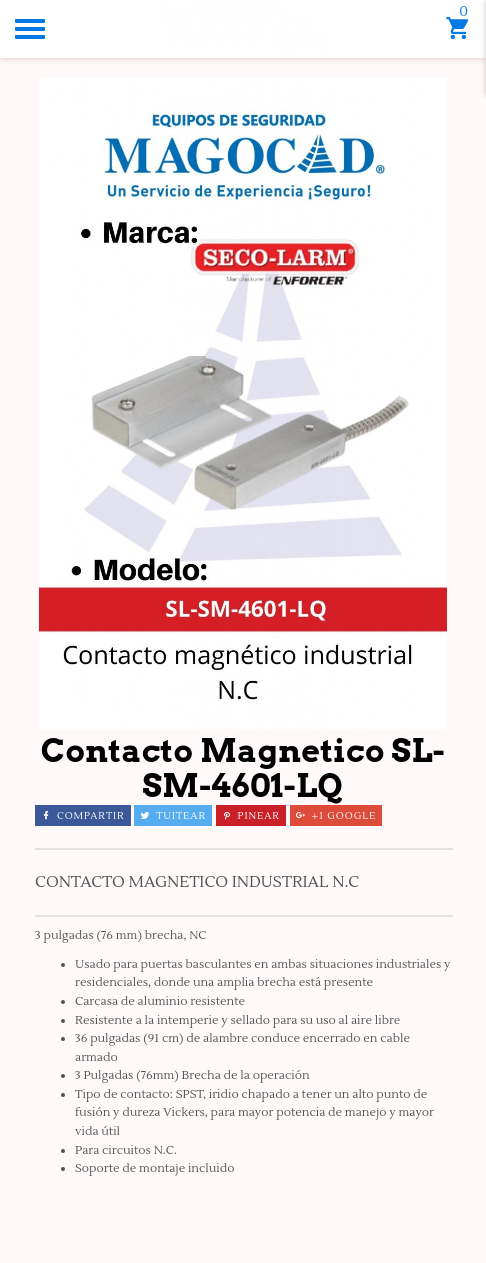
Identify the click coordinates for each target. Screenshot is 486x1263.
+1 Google (336, 815)
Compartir (83, 815)
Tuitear (173, 815)
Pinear (251, 815)
